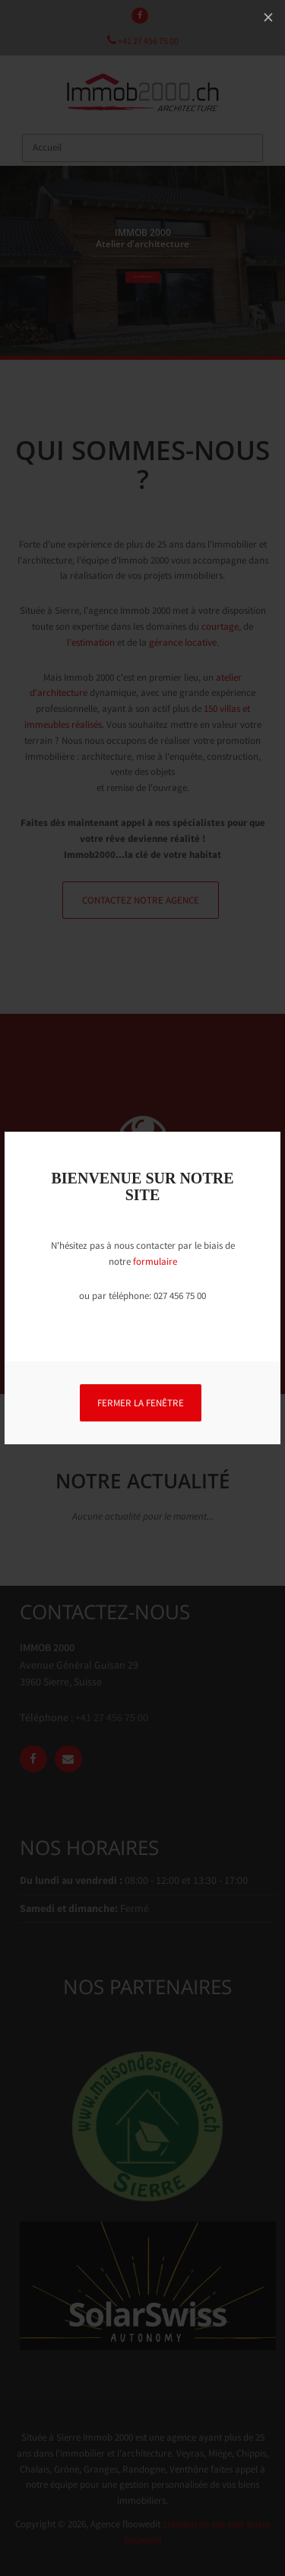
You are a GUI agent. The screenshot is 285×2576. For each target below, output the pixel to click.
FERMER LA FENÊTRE (140, 1402)
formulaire (155, 1261)
